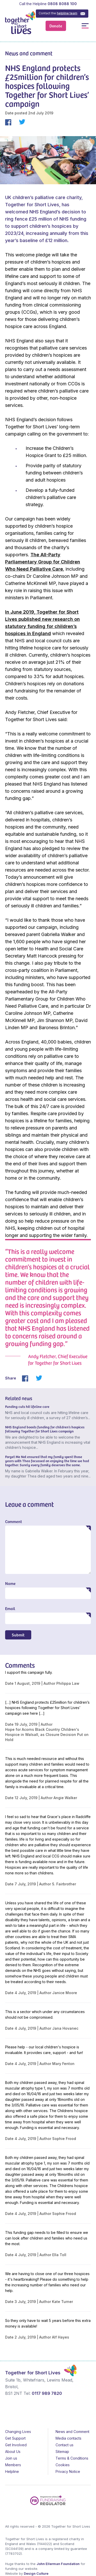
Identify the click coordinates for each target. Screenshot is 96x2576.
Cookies (63, 2465)
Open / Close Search (73, 25)
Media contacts (68, 2438)
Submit (18, 1634)
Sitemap (62, 2451)
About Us (12, 2451)
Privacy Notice (68, 2471)
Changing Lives (18, 2431)
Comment (13, 1521)
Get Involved (16, 2445)
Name (10, 1583)
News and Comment (72, 2431)
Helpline (12, 2471)
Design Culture (36, 2573)
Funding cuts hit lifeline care (27, 1406)
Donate (55, 25)
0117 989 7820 (47, 2393)
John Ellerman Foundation (58, 2564)
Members (13, 2465)
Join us (11, 2458)
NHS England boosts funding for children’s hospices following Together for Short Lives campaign (44, 1429)
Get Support (15, 2438)
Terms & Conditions (72, 2458)
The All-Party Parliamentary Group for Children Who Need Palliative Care (42, 562)
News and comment (28, 53)
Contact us (64, 2445)
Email (10, 1608)
